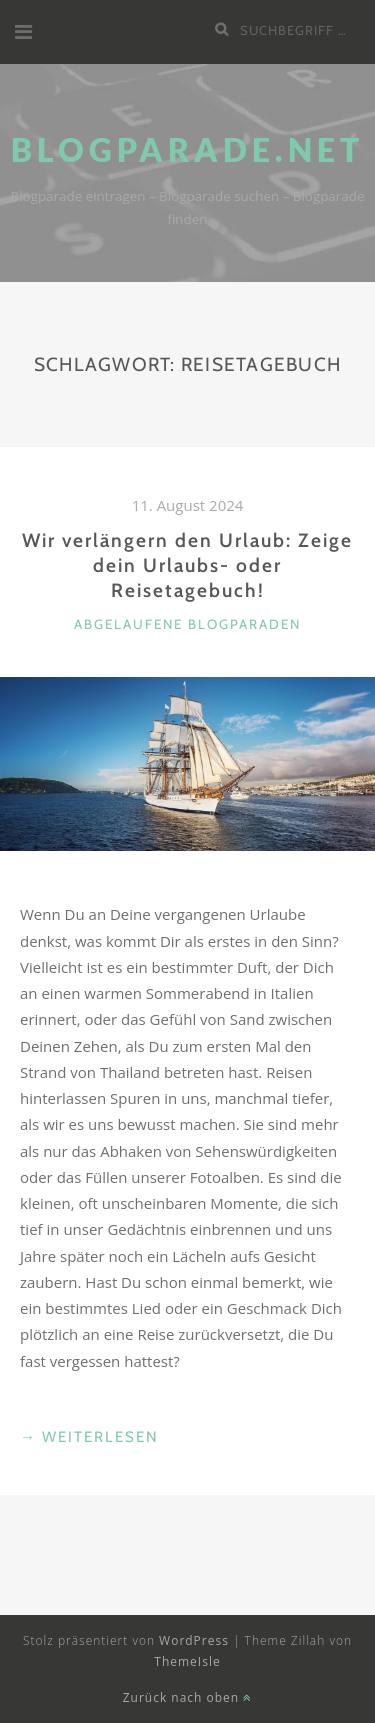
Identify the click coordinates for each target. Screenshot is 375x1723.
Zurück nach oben (188, 1697)
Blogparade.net (187, 149)
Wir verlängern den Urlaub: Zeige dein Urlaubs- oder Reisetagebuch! (187, 565)
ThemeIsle (187, 1661)
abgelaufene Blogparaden (187, 624)
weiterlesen (89, 1437)
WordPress (194, 1640)
